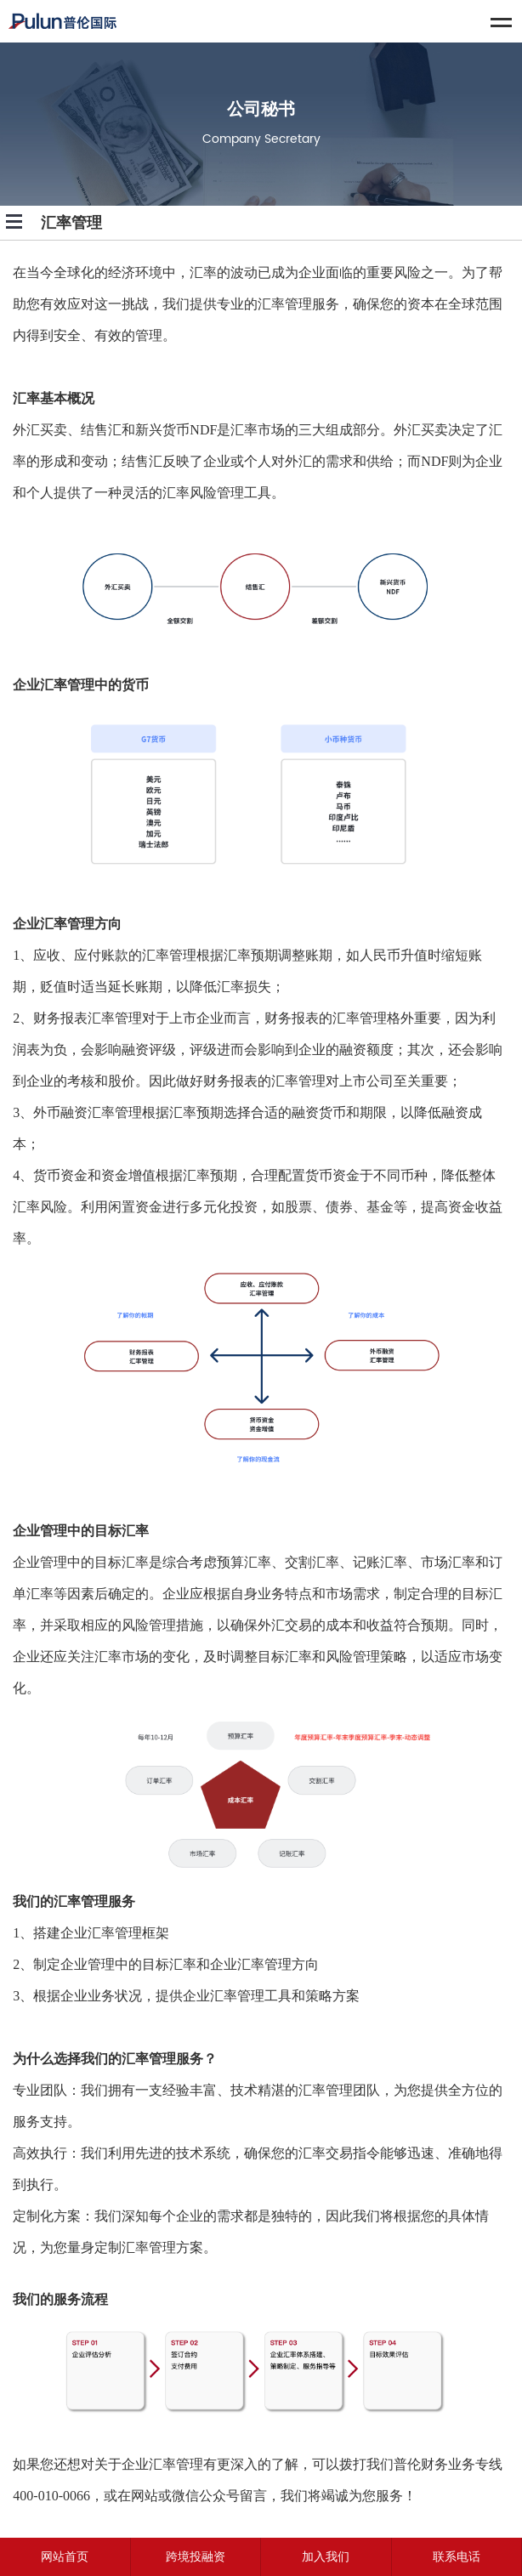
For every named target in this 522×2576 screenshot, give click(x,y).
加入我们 (325, 2556)
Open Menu (14, 222)
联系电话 (456, 2556)
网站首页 (64, 2556)
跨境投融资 (195, 2556)
